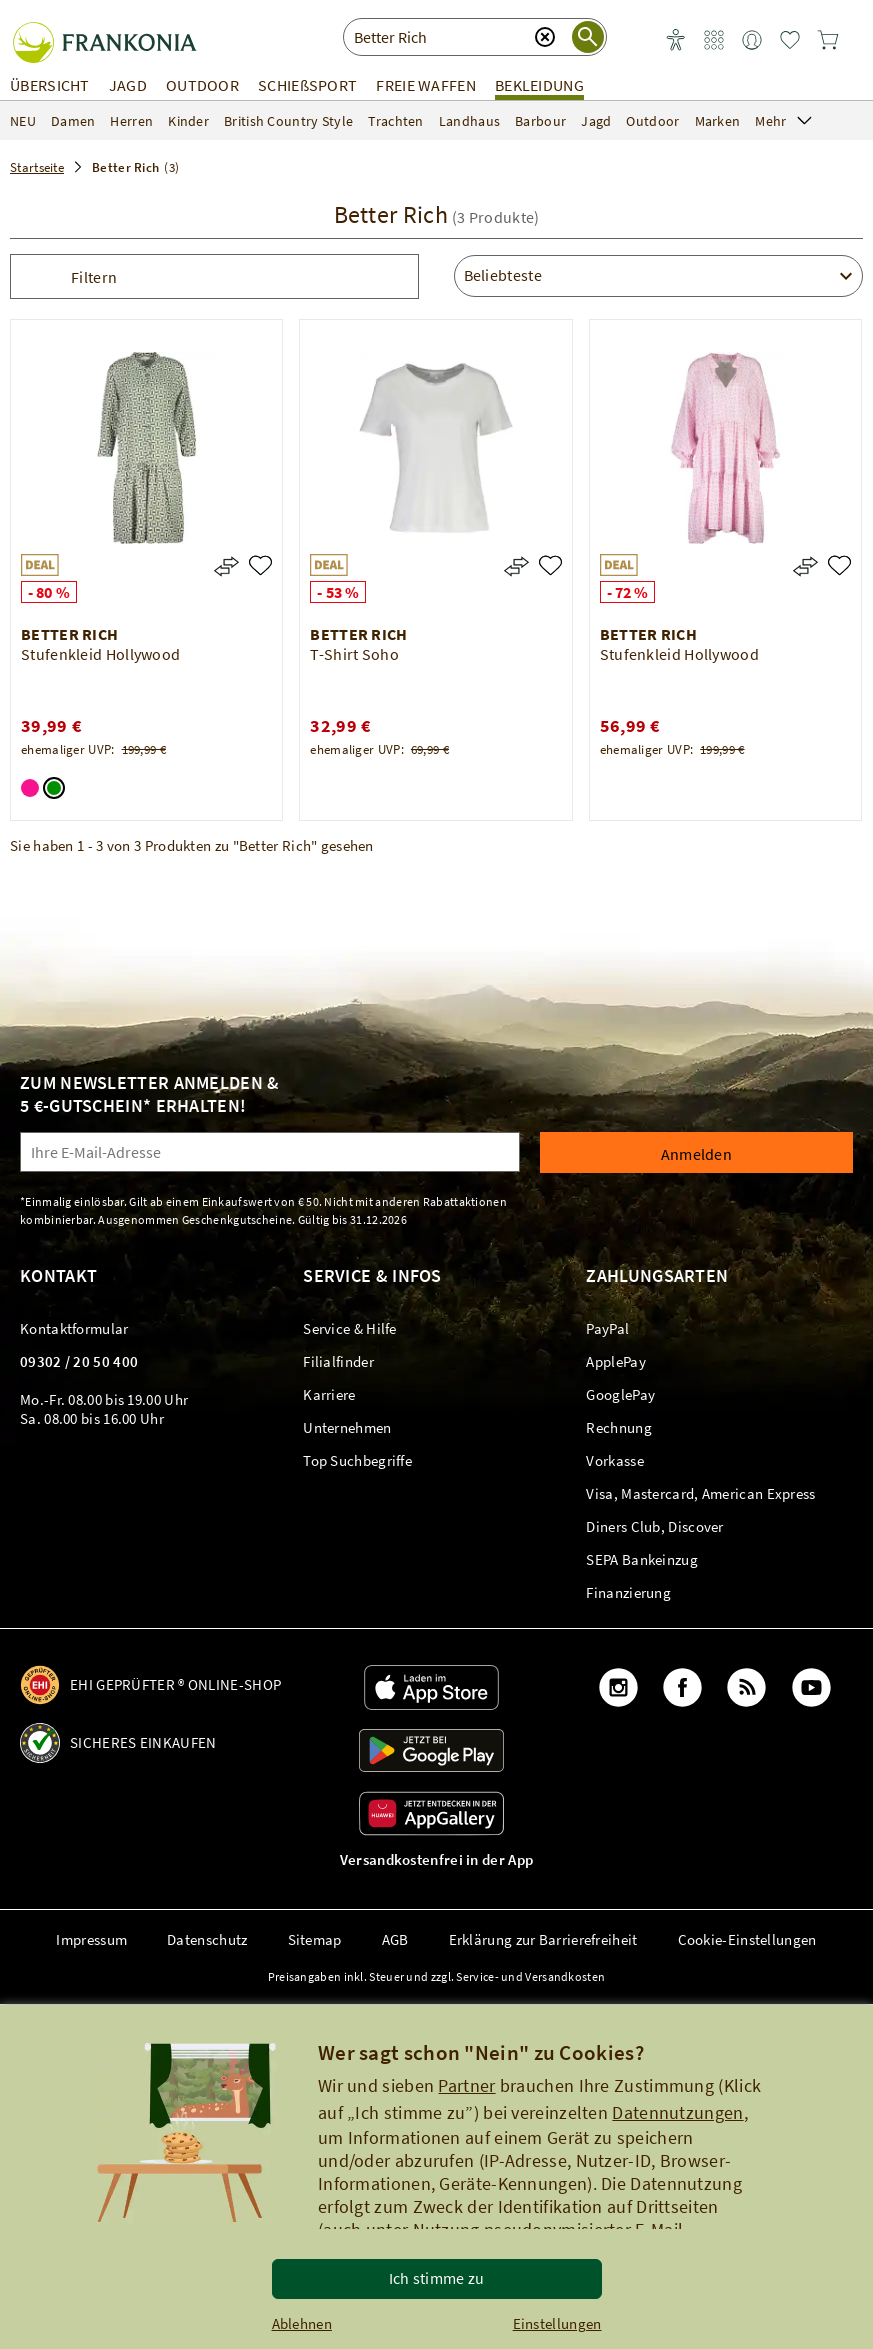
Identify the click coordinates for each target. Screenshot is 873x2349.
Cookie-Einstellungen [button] (747, 1939)
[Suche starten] (588, 37)
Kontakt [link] (58, 1275)
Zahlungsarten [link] (657, 1275)
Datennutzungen (677, 2112)
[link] (714, 41)
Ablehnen (302, 2323)
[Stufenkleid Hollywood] (260, 565)
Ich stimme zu (437, 2278)
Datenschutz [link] (207, 1939)
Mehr (783, 121)
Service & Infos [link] (372, 1275)
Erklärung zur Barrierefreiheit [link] (543, 1939)
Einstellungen (557, 2323)
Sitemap (315, 1939)
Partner (466, 2085)
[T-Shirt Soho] (550, 565)
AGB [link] (395, 1939)
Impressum (91, 1939)
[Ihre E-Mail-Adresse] (270, 1152)
